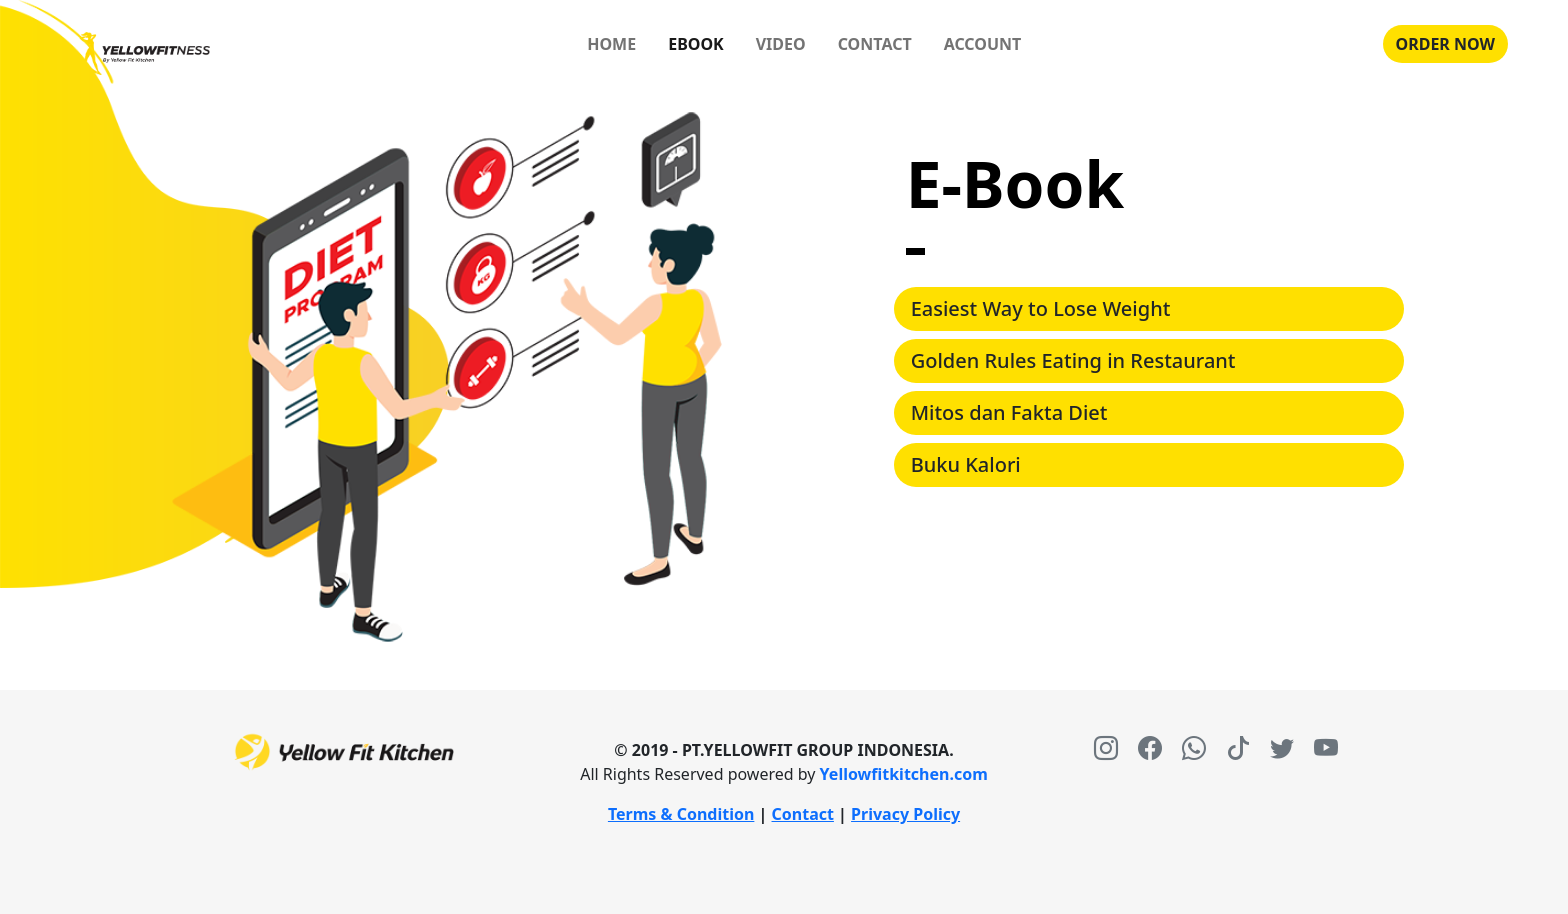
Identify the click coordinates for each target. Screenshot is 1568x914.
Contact (803, 814)
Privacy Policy (905, 814)
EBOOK (696, 44)
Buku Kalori (966, 464)
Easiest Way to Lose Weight (1041, 308)
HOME (611, 44)
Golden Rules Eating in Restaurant (1073, 360)
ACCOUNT (983, 44)
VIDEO (781, 44)
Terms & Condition (681, 814)
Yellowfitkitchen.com (904, 774)
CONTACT (875, 44)
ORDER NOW (1445, 44)
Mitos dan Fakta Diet (1009, 412)
